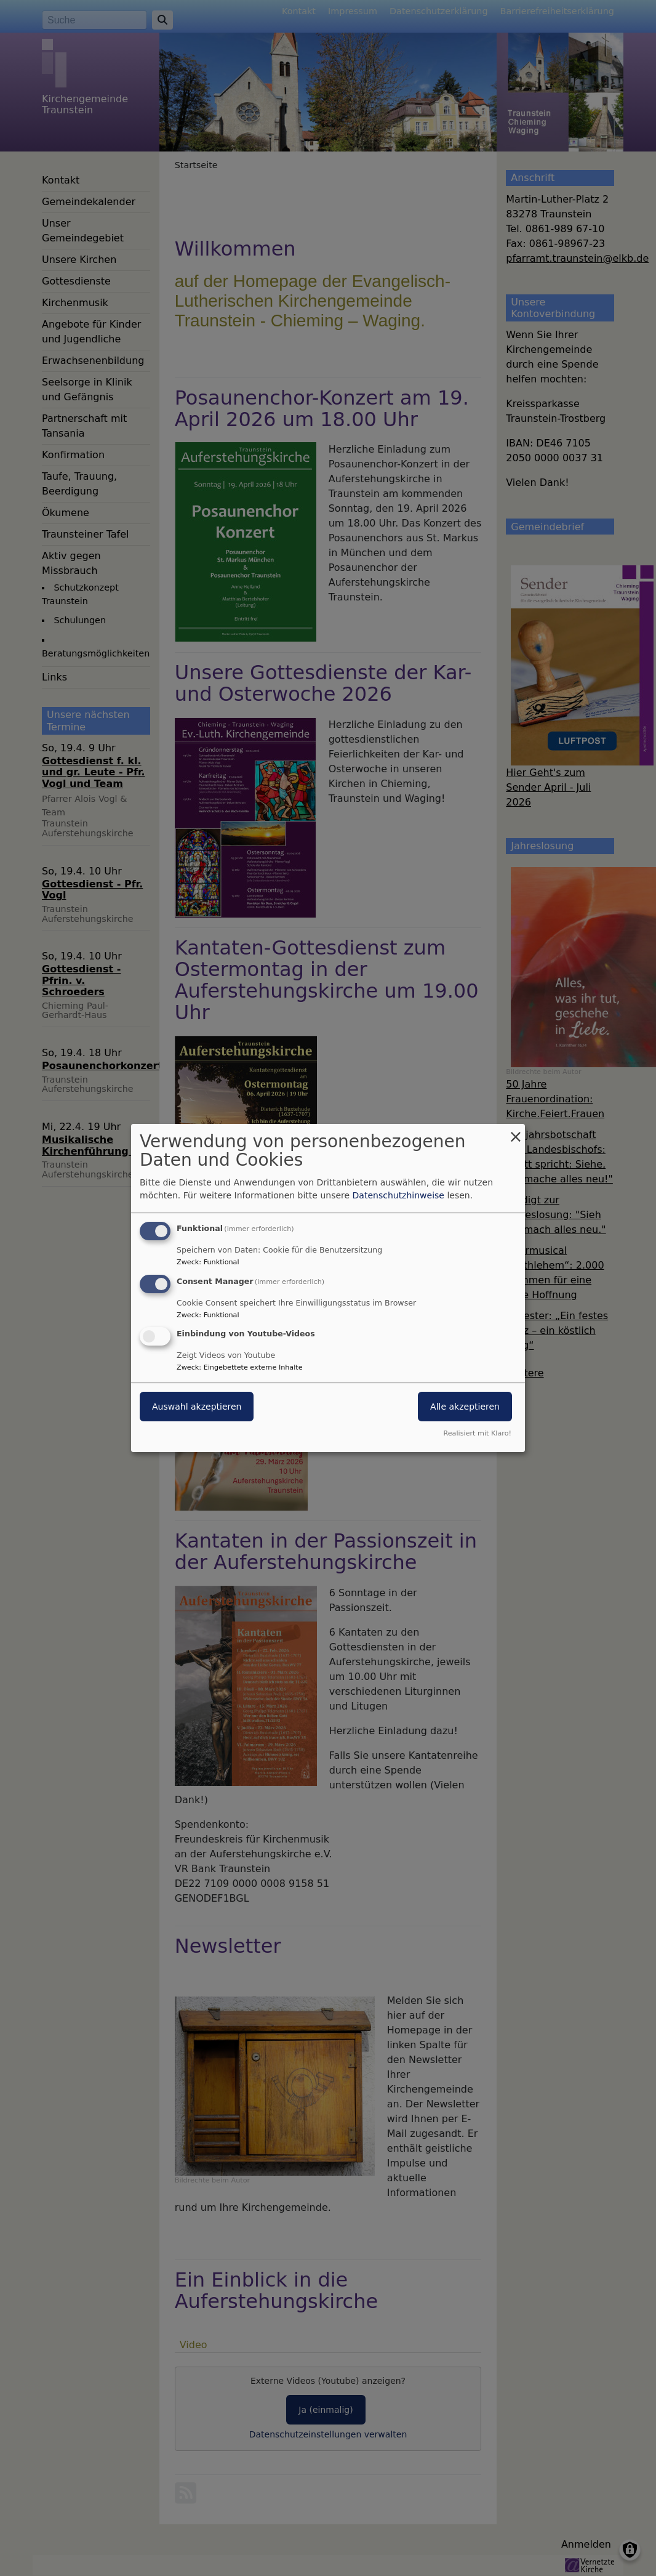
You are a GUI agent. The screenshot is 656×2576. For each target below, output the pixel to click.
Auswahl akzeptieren (196, 1407)
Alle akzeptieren (465, 1407)
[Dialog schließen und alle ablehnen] (515, 1131)
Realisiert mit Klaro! (477, 1433)
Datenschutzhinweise (398, 1195)
